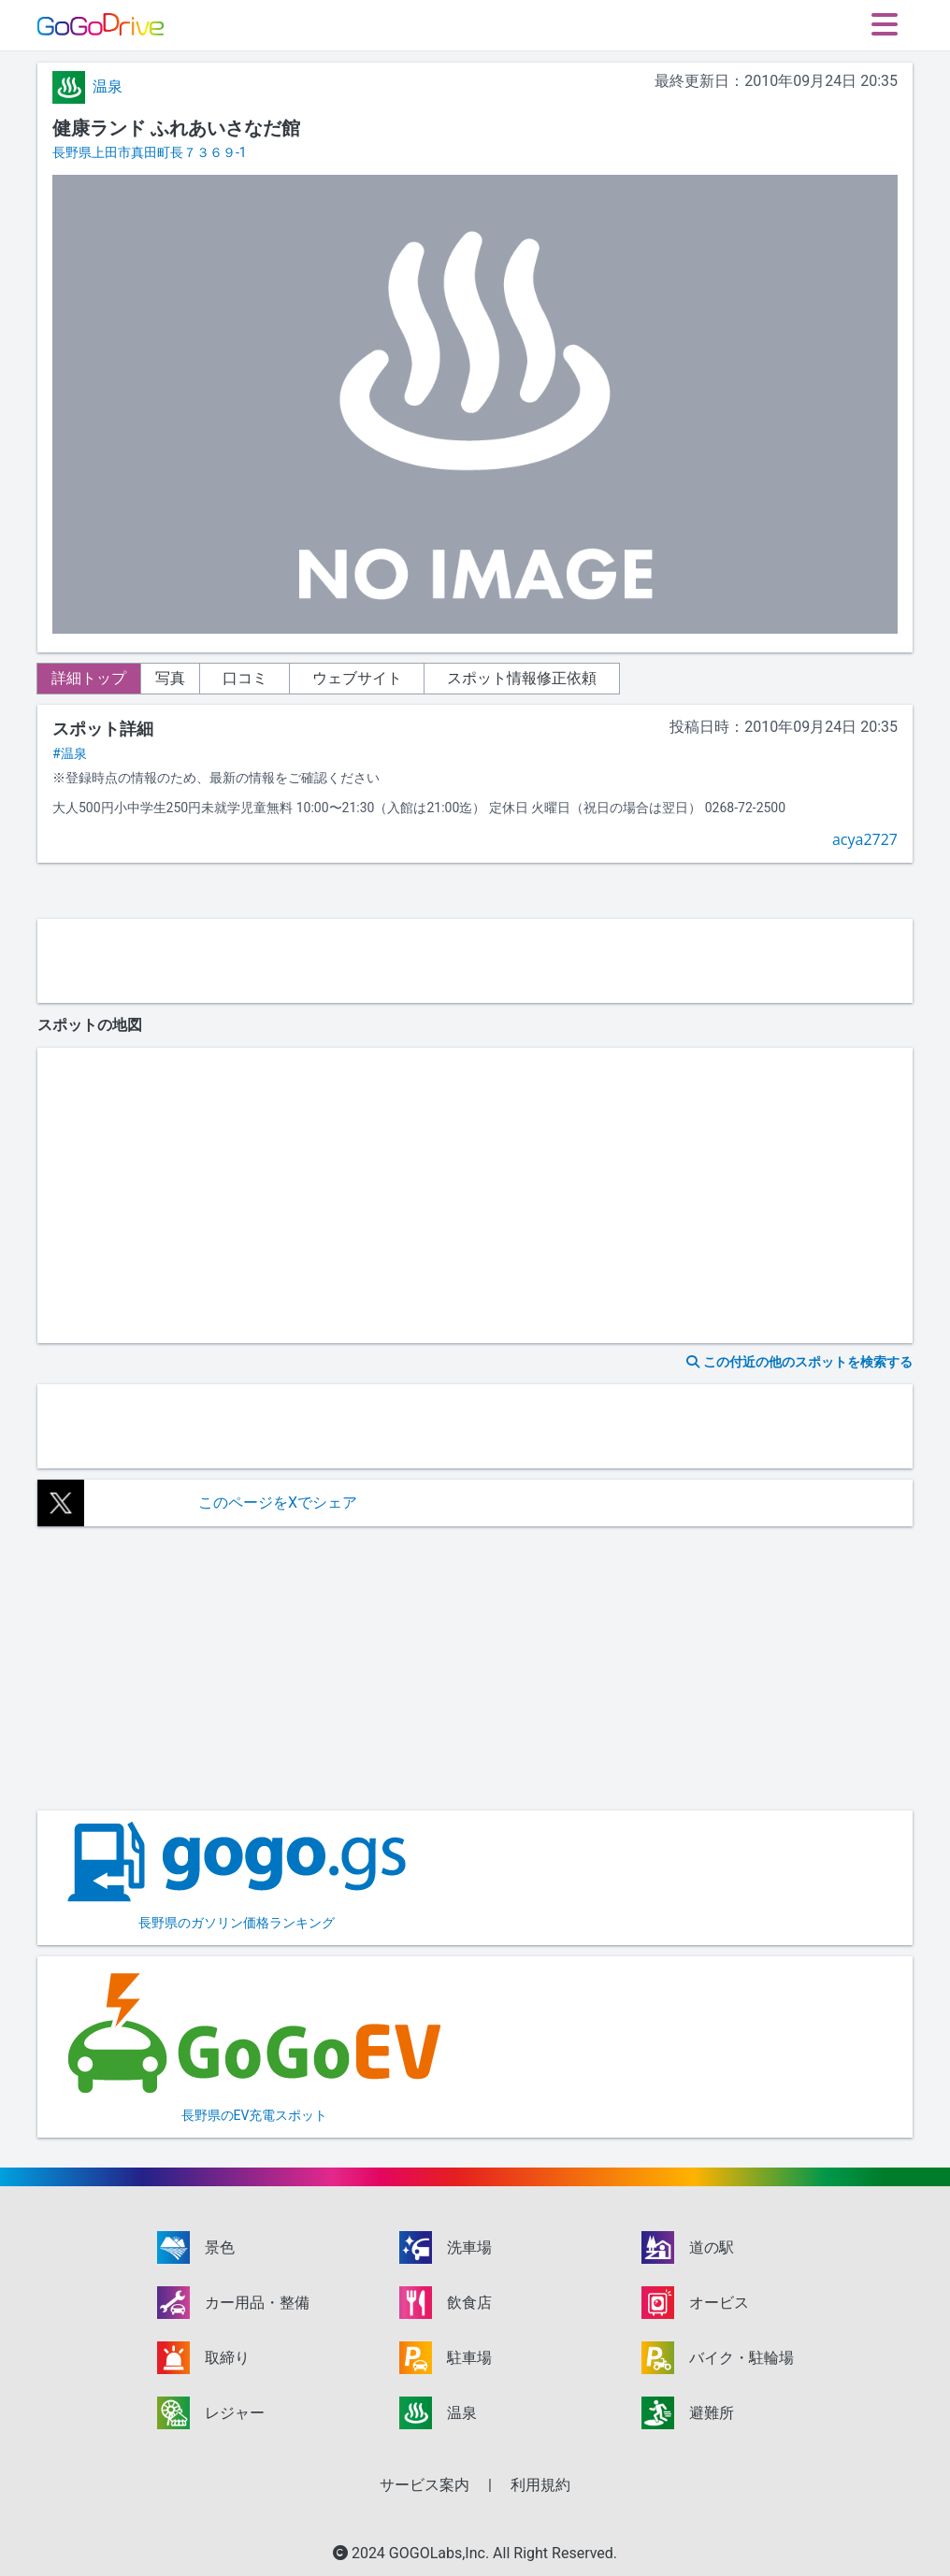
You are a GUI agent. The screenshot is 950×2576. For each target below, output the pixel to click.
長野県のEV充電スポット (254, 2045)
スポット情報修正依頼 (553, 678)
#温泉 (69, 753)
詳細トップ (97, 678)
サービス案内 (424, 2485)
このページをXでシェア (277, 1502)
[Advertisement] (475, 961)
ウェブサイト (389, 678)
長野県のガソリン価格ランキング (236, 1876)
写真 (194, 678)
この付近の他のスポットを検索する (799, 1361)
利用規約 (540, 2485)
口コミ (276, 678)
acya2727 (865, 839)
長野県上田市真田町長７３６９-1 (149, 152)
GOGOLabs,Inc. (441, 2553)
